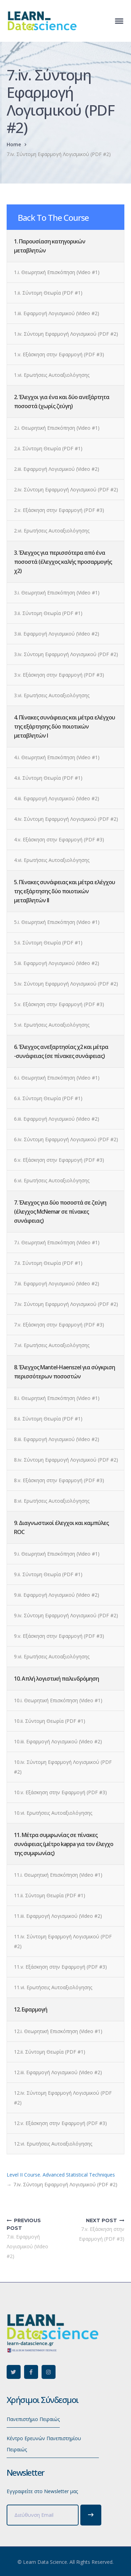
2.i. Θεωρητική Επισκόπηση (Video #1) (57, 428)
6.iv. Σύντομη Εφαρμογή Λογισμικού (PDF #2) (66, 1139)
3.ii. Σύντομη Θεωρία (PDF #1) (48, 613)
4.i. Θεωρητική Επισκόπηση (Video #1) (57, 757)
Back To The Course (53, 217)
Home (14, 144)
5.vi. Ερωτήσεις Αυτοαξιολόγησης (51, 1024)
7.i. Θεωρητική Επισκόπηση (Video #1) (57, 1242)
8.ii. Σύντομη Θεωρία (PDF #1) (48, 1418)
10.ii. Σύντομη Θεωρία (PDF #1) (49, 1721)
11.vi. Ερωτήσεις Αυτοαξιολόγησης (53, 1987)
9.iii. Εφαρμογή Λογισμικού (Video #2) (56, 1594)
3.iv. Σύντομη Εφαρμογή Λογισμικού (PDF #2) (66, 654)
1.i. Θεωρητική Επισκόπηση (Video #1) (57, 272)
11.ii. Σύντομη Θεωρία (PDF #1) (49, 1895)
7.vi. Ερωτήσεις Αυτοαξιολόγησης (51, 1345)
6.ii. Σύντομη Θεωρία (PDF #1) (48, 1098)
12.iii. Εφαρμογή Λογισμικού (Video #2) (58, 2072)
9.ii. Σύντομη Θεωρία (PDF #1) (48, 1574)
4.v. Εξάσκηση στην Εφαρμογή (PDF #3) (59, 839)
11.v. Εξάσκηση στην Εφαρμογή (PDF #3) (60, 1966)
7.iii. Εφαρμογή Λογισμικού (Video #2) (56, 1283)
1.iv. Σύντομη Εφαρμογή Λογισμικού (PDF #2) (66, 333)
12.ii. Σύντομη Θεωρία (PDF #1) (49, 2051)
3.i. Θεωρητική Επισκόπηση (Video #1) (57, 592)
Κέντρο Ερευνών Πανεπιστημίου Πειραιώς (44, 2444)
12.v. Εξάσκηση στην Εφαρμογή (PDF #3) (60, 2123)
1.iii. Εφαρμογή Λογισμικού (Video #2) (56, 313)
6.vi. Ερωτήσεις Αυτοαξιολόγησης (51, 1180)
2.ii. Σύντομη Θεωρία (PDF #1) (48, 448)
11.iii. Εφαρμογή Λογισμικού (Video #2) (58, 1916)
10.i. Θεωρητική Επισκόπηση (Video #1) (58, 1700)
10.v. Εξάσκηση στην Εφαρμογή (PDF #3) (60, 1792)
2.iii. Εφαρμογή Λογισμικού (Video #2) (56, 469)
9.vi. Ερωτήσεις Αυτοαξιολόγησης (51, 1656)
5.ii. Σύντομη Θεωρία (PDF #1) (48, 942)
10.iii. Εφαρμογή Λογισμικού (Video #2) (58, 1741)
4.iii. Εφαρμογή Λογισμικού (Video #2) (56, 798)
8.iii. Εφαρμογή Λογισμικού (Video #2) (56, 1439)
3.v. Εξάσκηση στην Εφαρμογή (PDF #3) (59, 674)
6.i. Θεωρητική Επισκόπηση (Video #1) (57, 1077)
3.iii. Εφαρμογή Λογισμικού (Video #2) (56, 633)
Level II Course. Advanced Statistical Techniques (61, 2174)
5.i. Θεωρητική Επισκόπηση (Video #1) (57, 922)
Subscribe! (90, 2515)
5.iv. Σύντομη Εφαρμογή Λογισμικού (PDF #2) (66, 983)
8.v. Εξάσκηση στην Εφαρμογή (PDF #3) (59, 1480)
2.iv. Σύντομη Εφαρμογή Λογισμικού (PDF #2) (66, 489)
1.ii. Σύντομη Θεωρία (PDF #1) (48, 292)
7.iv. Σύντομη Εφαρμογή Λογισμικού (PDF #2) (66, 1304)
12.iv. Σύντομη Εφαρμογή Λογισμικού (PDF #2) (63, 2097)
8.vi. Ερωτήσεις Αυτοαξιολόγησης (51, 1500)
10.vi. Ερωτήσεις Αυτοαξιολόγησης (53, 1813)
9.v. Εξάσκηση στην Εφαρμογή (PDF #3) (59, 1636)
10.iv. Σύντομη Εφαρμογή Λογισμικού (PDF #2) (63, 1767)
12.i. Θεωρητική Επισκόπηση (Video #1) (58, 2031)
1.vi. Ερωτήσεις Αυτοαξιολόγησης (51, 375)
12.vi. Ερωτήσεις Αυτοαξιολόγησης (53, 2143)
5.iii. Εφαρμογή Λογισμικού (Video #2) (56, 963)
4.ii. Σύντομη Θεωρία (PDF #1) (48, 778)
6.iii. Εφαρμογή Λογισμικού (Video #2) (56, 1118)
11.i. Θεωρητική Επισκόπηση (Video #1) (58, 1874)
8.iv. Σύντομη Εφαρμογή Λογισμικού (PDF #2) (66, 1459)
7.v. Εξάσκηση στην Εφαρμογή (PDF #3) (59, 1324)
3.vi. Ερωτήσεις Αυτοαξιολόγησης (51, 695)
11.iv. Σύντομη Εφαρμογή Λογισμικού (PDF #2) (63, 1941)
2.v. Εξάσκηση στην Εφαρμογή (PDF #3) (59, 510)
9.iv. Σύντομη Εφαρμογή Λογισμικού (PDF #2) (66, 1615)
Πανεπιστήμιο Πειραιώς (33, 2419)
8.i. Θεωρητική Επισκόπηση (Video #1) (57, 1398)
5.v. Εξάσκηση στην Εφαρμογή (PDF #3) (59, 1004)
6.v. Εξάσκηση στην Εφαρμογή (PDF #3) (59, 1160)
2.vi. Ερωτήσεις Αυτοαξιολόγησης (51, 530)
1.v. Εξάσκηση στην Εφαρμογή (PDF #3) (59, 354)
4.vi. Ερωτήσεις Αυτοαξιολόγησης (51, 860)
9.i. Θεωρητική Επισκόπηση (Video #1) (57, 1553)
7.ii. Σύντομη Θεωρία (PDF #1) (48, 1263)
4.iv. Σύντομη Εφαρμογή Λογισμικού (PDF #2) (66, 819)
